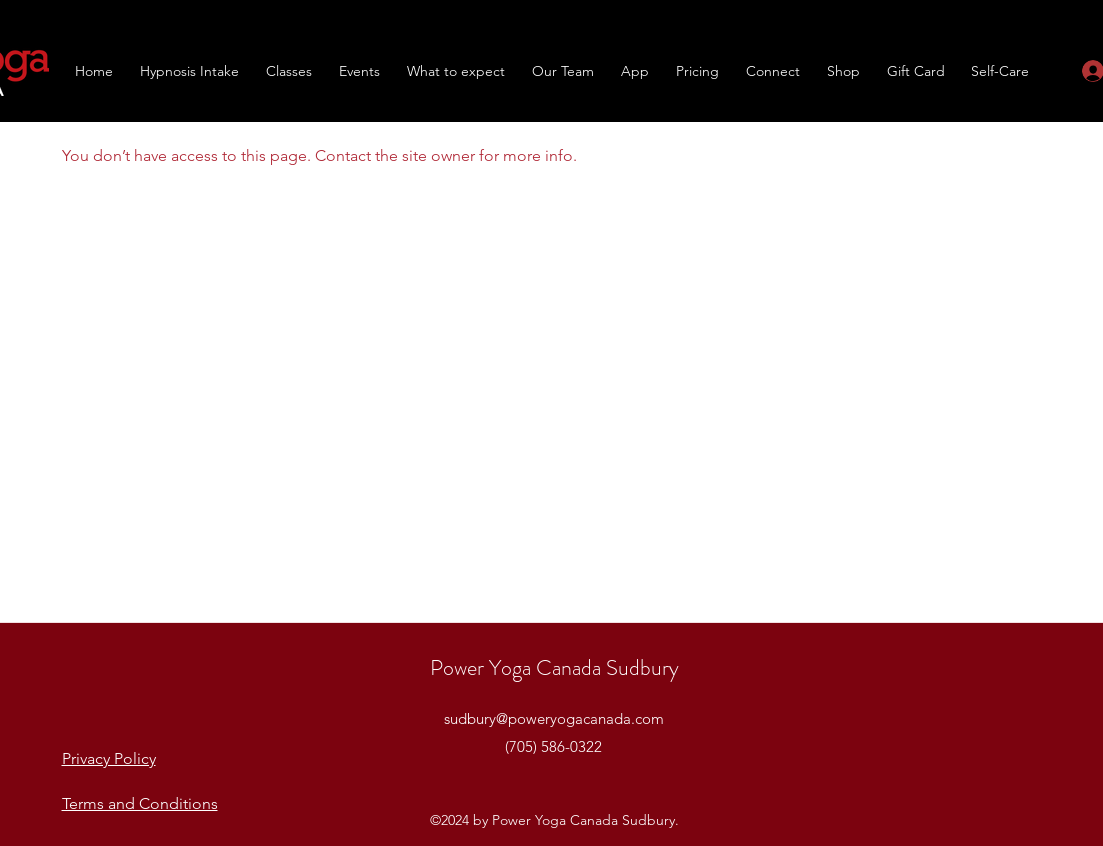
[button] (289, 71)
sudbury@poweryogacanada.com (554, 718)
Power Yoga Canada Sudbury (554, 667)
